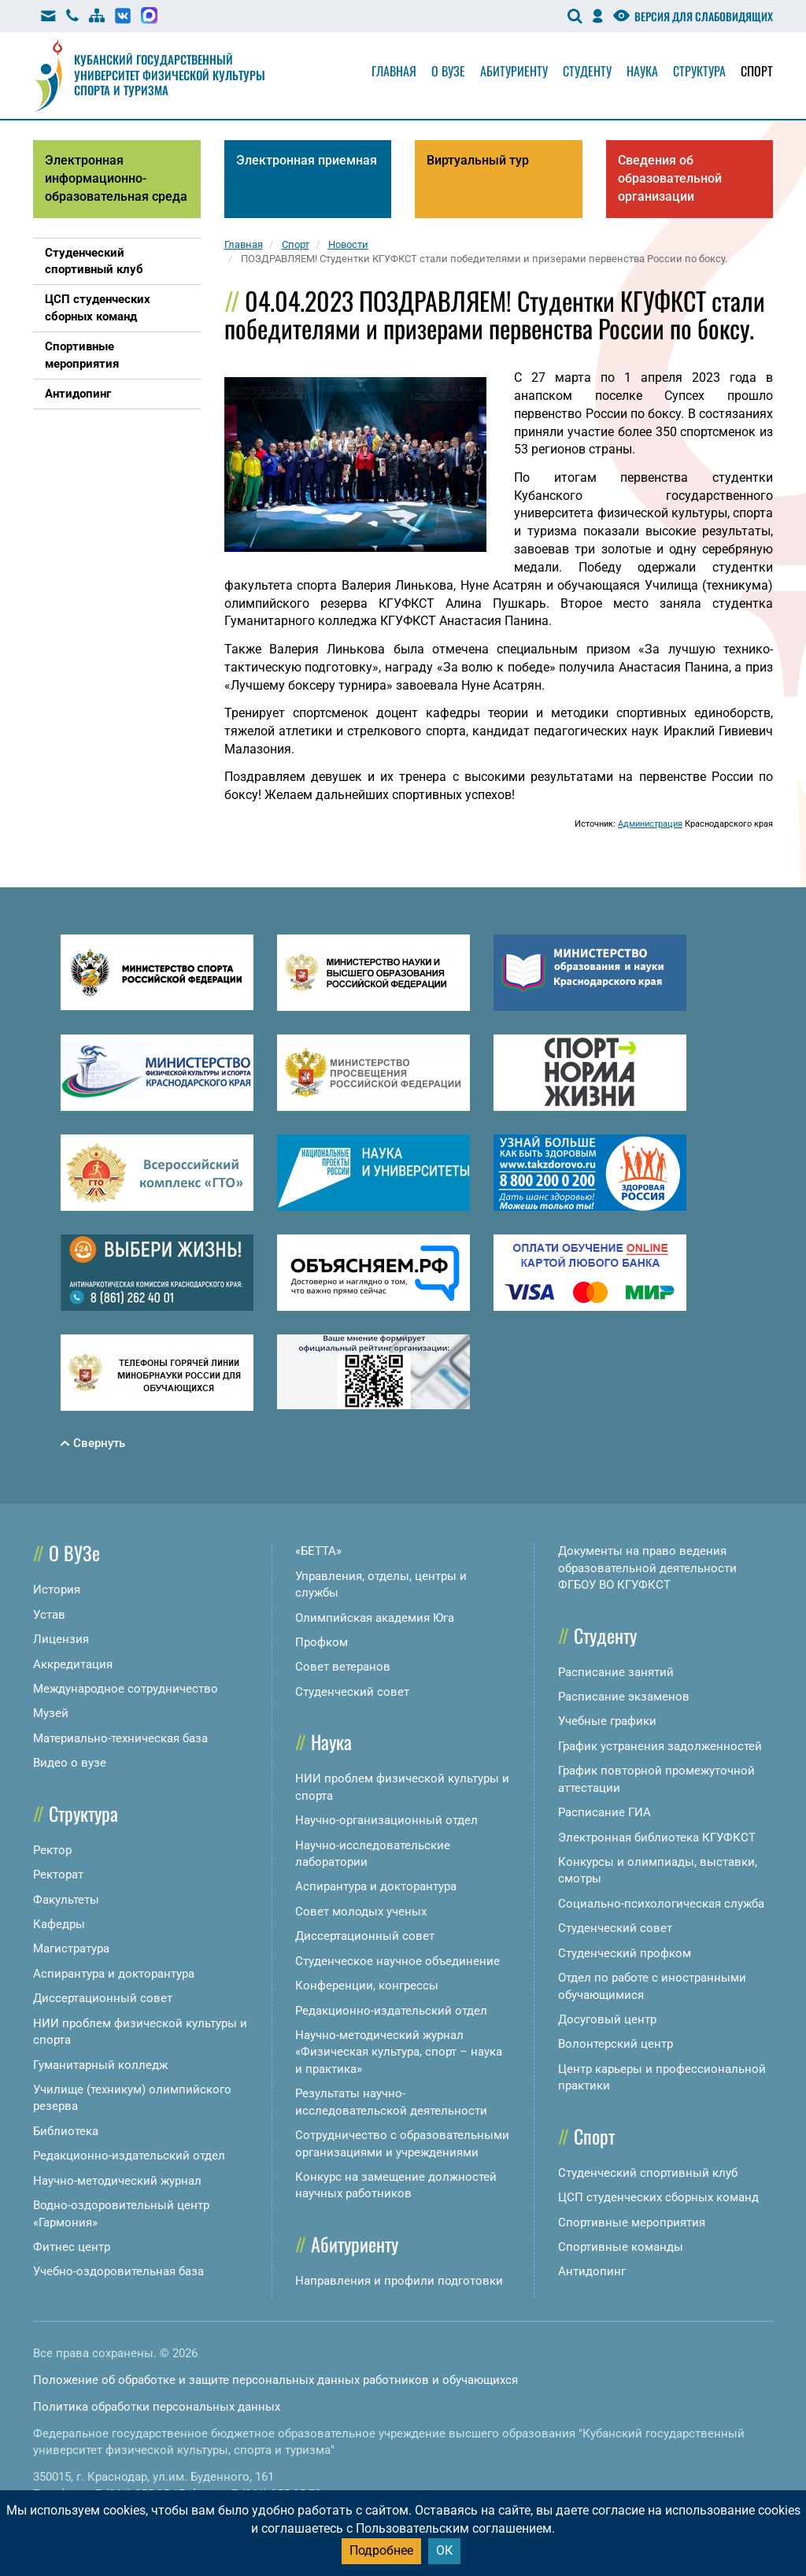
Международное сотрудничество (125, 1689)
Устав (49, 1615)
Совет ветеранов (342, 1667)
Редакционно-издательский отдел (129, 2156)
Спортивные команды (620, 2247)
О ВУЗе (74, 1552)
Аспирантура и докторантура (113, 1974)
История (56, 1589)
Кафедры (59, 1924)
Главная (394, 71)
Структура (699, 71)
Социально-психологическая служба (661, 1904)
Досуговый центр (607, 2019)
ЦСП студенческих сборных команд (658, 2197)
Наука (642, 71)
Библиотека (65, 2131)
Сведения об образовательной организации (670, 178)
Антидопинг (592, 2271)
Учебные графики (607, 1721)
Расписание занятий (616, 1672)
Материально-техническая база (120, 1738)
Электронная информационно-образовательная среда (116, 178)
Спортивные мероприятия (631, 2222)
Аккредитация (73, 1664)
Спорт (757, 71)
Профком (321, 1642)
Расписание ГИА (604, 1812)
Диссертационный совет (102, 1998)
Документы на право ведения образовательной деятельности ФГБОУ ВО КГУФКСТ (647, 1568)
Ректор (52, 1850)
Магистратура (71, 1948)
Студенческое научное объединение (397, 1961)
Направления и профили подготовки (399, 2281)
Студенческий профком (624, 1953)
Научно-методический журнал (117, 2181)
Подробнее (381, 2550)
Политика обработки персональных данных (156, 2407)
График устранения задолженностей (660, 1746)
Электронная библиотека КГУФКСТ (657, 1837)
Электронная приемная (306, 160)
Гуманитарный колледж (100, 2065)
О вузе (448, 71)
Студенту (587, 71)
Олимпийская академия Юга (374, 1618)
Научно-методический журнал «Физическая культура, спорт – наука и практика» (398, 2052)
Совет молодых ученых (361, 1911)
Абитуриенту (514, 71)
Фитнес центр (71, 2247)
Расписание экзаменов (624, 1697)
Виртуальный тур (478, 160)
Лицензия (61, 1639)
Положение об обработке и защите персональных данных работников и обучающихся (275, 2380)
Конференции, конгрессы (366, 1985)
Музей (50, 1713)
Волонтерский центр (615, 2044)
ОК (444, 2550)
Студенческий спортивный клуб (648, 2173)
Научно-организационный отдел (386, 1820)
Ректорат (58, 1874)
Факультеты (66, 1900)
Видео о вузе (69, 1763)
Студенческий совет (352, 1692)
